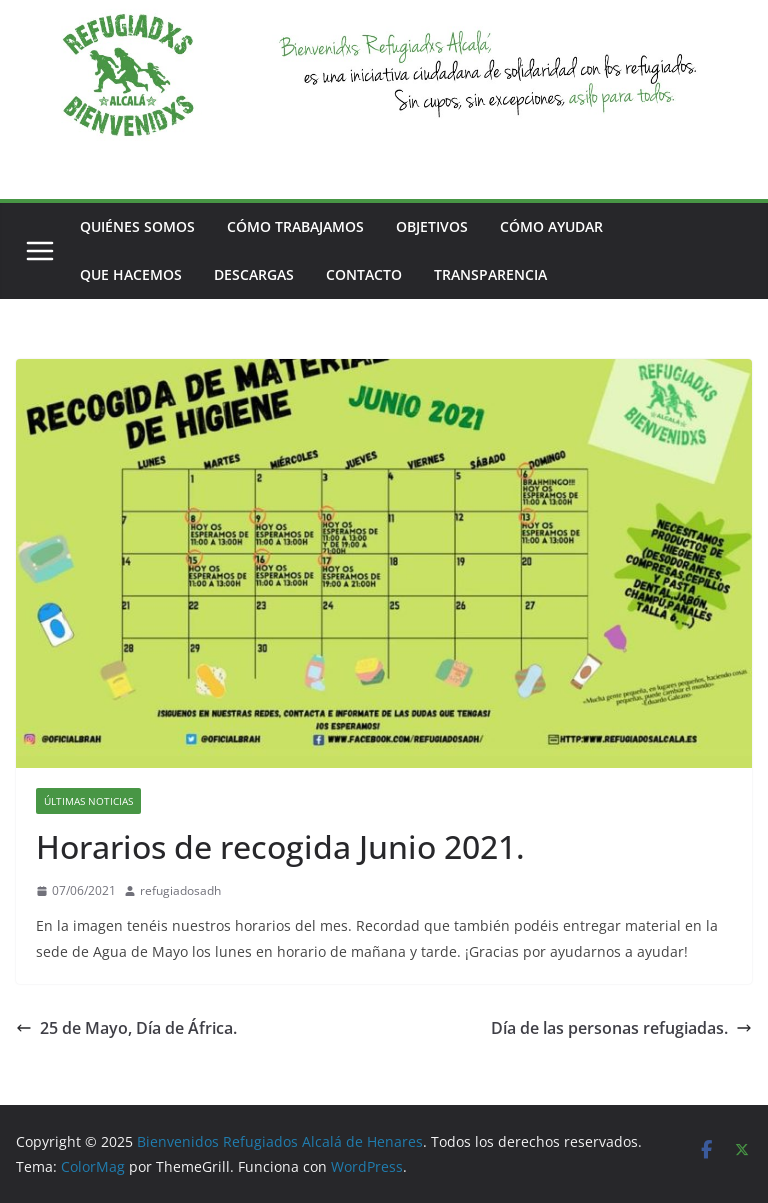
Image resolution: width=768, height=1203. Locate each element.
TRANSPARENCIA (490, 274)
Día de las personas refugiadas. (621, 1028)
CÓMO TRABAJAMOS (295, 226)
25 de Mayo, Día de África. (126, 1028)
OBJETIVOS (432, 226)
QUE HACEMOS (131, 274)
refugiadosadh (180, 890)
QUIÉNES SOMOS (137, 226)
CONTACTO (364, 274)
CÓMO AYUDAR (551, 226)
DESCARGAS (254, 274)
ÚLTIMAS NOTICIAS (88, 801)
